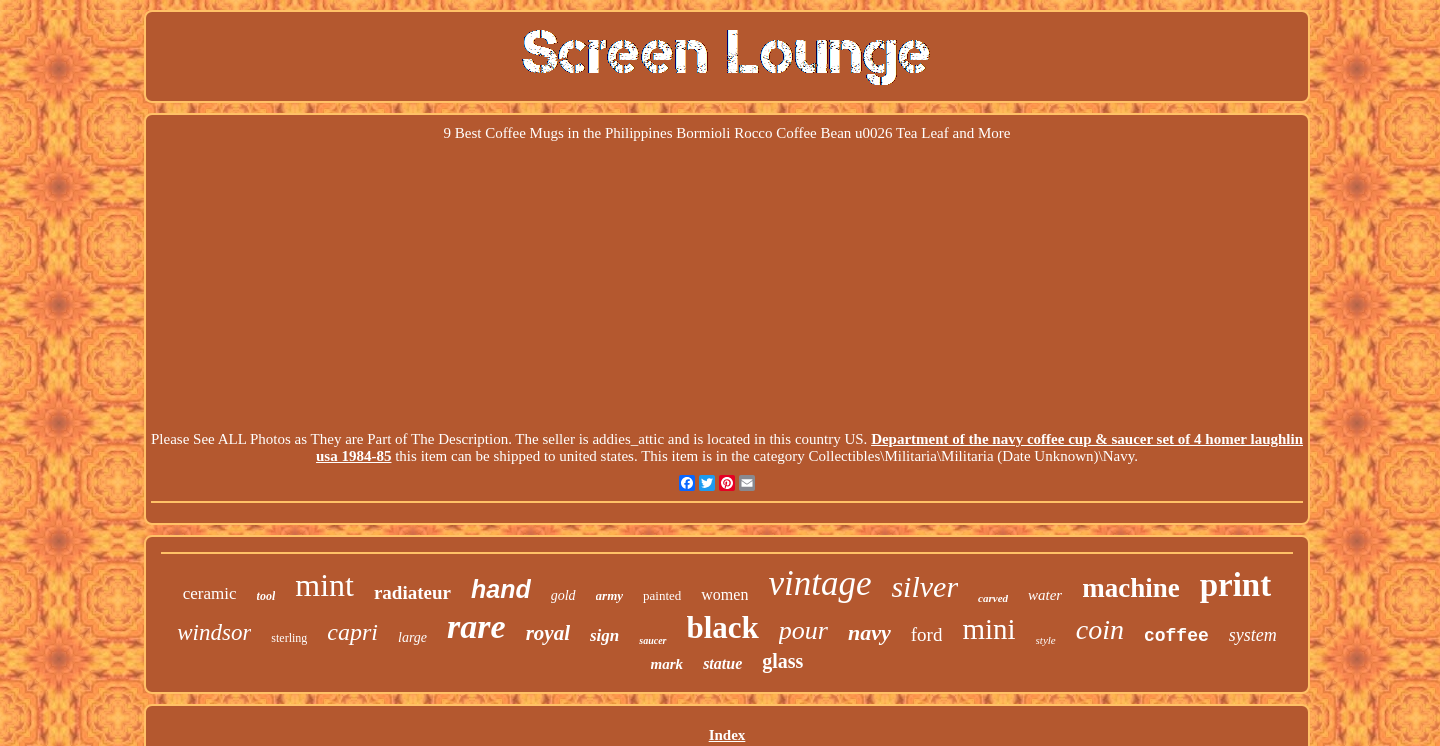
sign (604, 635)
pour (803, 630)
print (1236, 585)
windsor (214, 632)
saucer (652, 640)
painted (662, 595)
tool (266, 596)
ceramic (210, 593)
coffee (1176, 636)
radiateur (412, 592)
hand (501, 589)
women (724, 594)
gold (563, 595)
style (1046, 640)
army (609, 595)
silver (924, 586)
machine (1131, 588)
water (1045, 595)
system (1253, 635)
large (412, 637)
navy (869, 632)
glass (782, 661)
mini (988, 629)
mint (324, 585)
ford (927, 634)
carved (993, 598)
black (723, 627)
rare (476, 626)
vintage (819, 583)
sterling (289, 638)
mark (667, 664)
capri (352, 632)
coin (1100, 629)
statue (722, 663)
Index (727, 735)
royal (548, 633)
